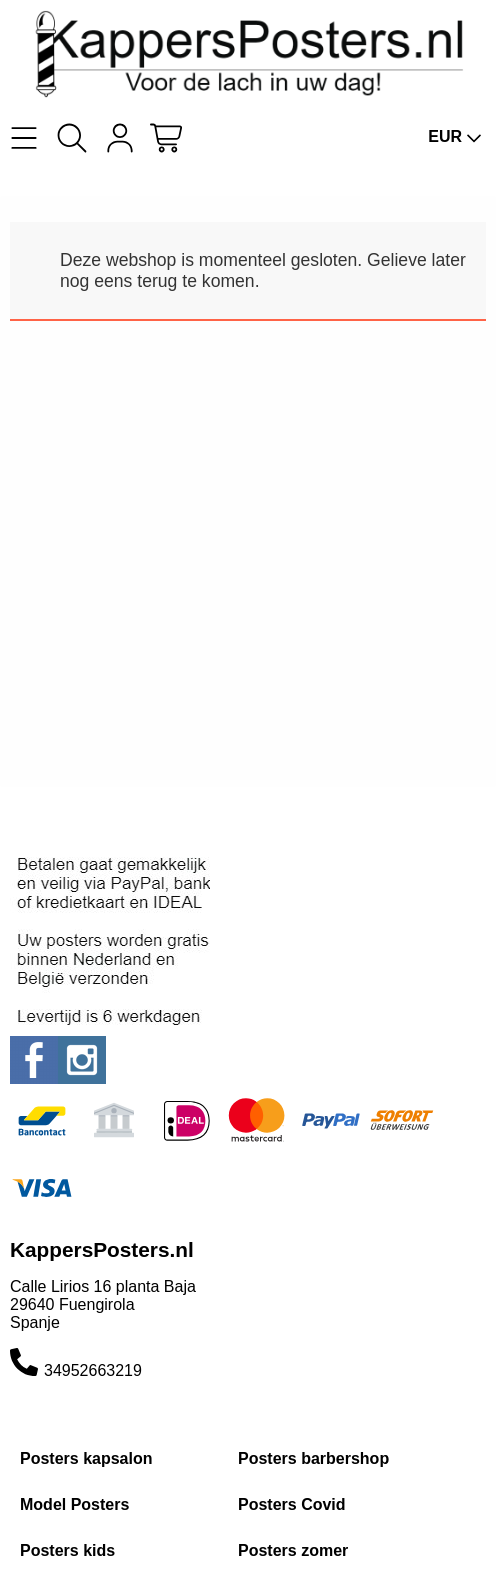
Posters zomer (293, 1550)
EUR (455, 137)
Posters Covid (292, 1504)
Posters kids (67, 1550)
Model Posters (74, 1504)
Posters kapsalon (86, 1458)
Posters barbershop (313, 1458)
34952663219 (93, 1370)
